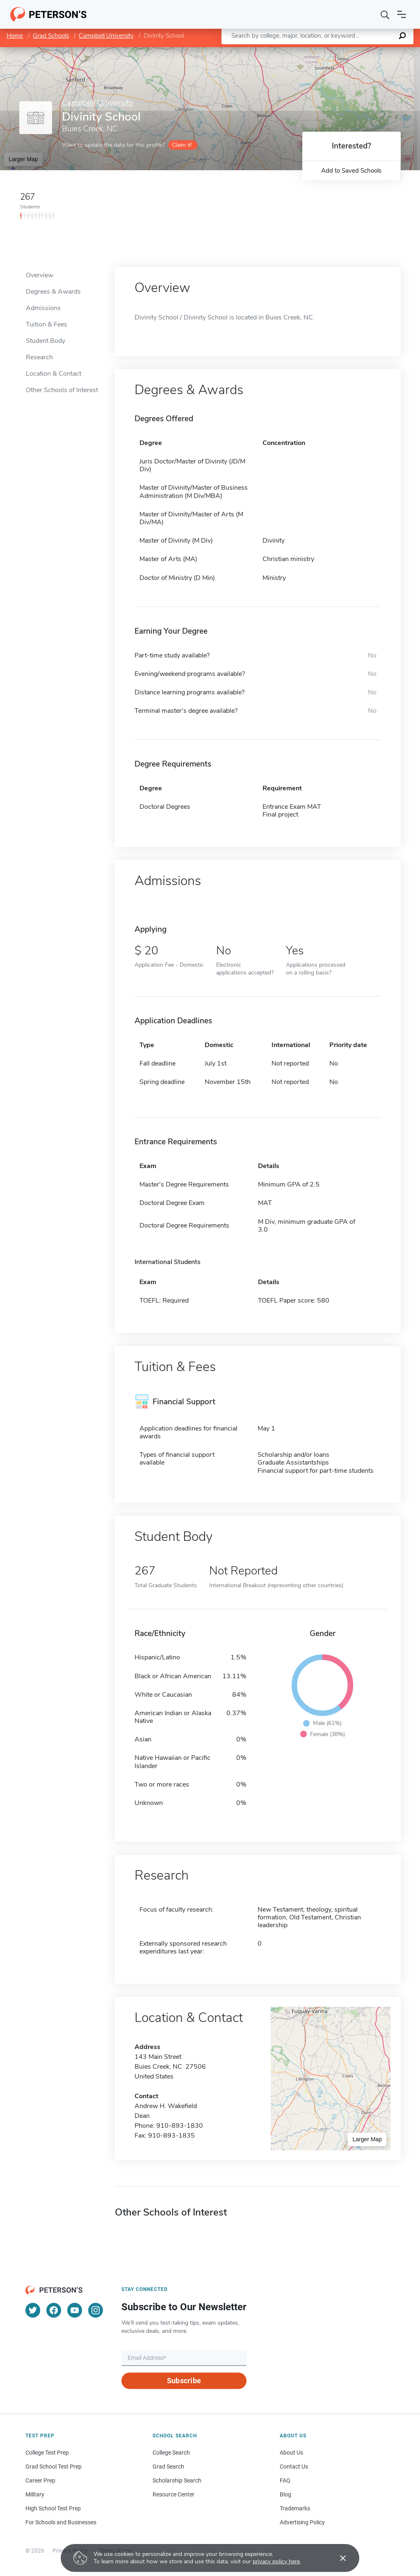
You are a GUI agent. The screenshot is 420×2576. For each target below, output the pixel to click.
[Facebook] (53, 2310)
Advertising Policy (302, 2522)
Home (15, 36)
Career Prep (40, 2480)
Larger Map (23, 159)
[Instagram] (95, 2310)
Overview (39, 275)
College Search (171, 2452)
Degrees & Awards (53, 291)
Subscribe (184, 2380)
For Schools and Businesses (60, 2522)
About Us (291, 2452)
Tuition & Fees (46, 324)
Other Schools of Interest (62, 390)
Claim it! (182, 145)
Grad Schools (51, 36)
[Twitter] (32, 2310)
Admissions (43, 308)
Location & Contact (53, 373)
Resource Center (173, 2494)
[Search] (385, 14)
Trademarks (295, 2508)
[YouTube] (74, 2310)
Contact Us (294, 2466)
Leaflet (320, 51)
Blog (285, 2494)
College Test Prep (47, 2452)
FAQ (285, 2480)
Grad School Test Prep (53, 2466)
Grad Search (168, 2466)
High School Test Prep (53, 2508)
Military (34, 2494)
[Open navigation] (401, 14)
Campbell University (106, 36)
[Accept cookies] (337, 2558)
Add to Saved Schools (351, 171)
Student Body (45, 340)
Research (39, 357)
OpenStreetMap (364, 51)
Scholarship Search (177, 2480)
